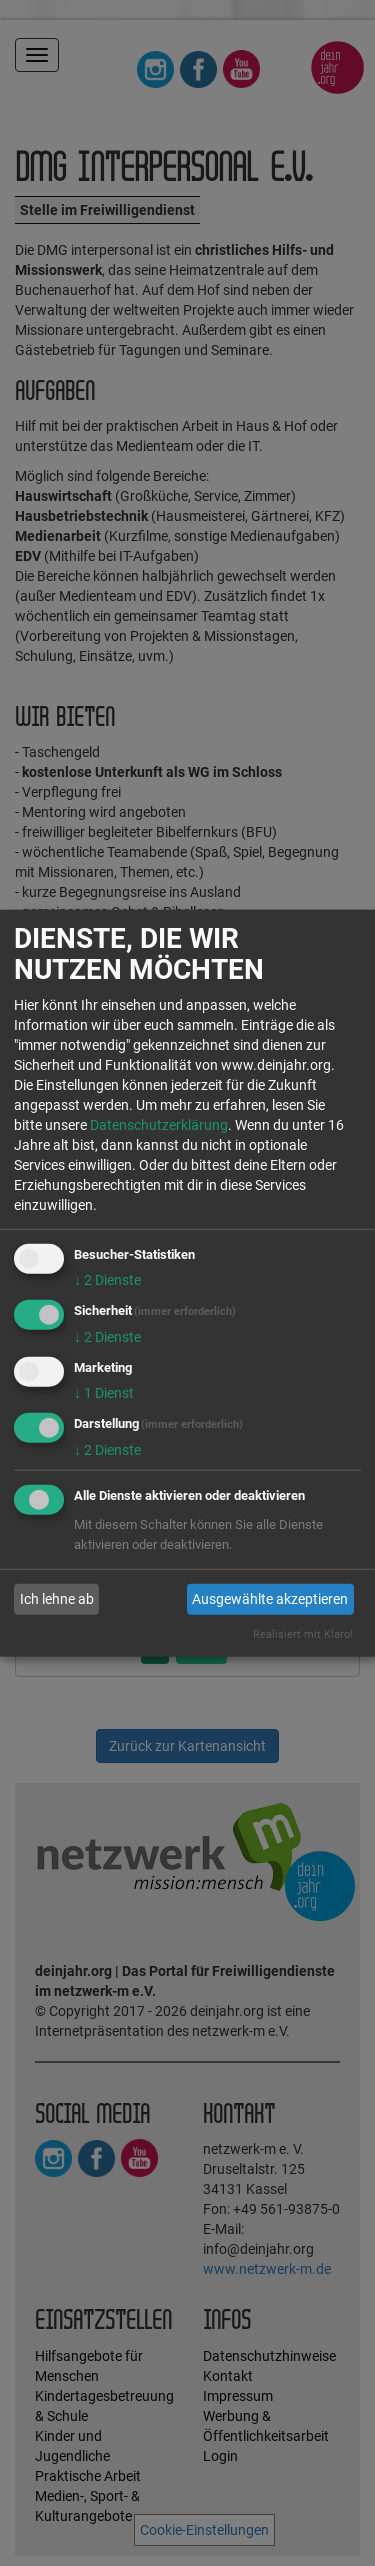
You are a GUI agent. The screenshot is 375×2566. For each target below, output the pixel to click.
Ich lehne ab (57, 1599)
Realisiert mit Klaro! (303, 1633)
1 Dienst (104, 1393)
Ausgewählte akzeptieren (270, 1599)
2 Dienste (107, 1280)
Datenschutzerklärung (159, 1125)
